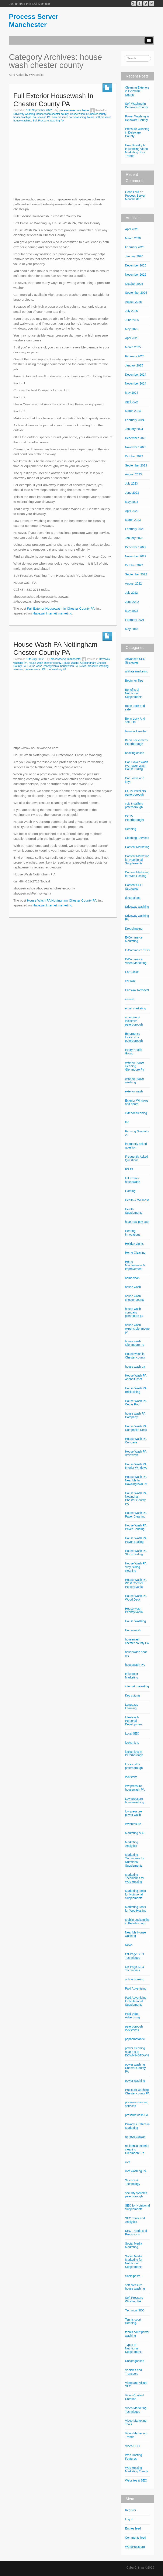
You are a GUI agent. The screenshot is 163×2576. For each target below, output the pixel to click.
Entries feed (133, 2528)
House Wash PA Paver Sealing (135, 1539)
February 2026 (134, 247)
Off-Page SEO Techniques (134, 1955)
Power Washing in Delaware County (137, 118)
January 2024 (134, 429)
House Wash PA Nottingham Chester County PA (55, 648)
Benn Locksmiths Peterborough (136, 741)
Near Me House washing (135, 1934)
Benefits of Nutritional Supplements (133, 693)
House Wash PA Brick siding (135, 1390)
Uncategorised (134, 2361)
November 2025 (135, 274)
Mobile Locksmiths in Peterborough (137, 1921)
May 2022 (131, 610)
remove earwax (135, 2136)
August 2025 (133, 301)
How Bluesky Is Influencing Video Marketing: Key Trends (136, 151)
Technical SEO (135, 2310)
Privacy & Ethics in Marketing (137, 2125)
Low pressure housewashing (69, 117)
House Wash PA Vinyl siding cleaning (135, 1567)
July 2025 (131, 311)
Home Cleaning (135, 1252)
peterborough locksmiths (134, 2028)
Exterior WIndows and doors (136, 1102)
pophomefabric (135, 2039)
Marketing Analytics (131, 1843)
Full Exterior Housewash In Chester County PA (53, 100)
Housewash (133, 1630)
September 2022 (136, 574)
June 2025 (132, 320)
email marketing (135, 1008)
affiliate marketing (136, 671)
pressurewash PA (35, 669)
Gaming (130, 1191)
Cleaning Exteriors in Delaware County (137, 91)
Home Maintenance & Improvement (135, 1265)
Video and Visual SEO (136, 2384)
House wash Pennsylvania (43, 666)
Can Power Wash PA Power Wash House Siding (136, 765)
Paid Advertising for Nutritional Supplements (135, 2001)
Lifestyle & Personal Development (134, 1721)
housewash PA (42, 117)
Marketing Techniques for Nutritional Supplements (134, 1860)
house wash (133, 1287)
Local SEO (132, 1733)
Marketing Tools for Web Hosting (135, 1908)
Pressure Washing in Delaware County (137, 132)
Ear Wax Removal (137, 990)
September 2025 (136, 292)
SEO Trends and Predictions (136, 2232)
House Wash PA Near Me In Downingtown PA (136, 1480)
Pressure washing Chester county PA (137, 2091)
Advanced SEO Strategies (135, 660)
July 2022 (131, 592)
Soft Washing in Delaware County (136, 105)
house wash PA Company (135, 1415)
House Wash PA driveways (135, 1453)
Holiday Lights (134, 1243)
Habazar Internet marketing (52, 613)
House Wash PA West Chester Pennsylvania (135, 1583)
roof (127, 2162)
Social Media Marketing (133, 2245)
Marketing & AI (134, 1833)
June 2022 (132, 601)
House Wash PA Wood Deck (135, 1597)
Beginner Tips (134, 680)
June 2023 (132, 492)
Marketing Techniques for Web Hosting (134, 1878)
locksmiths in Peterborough (134, 1753)
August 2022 (133, 583)
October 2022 (134, 565)
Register (130, 2510)
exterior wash (134, 1091)
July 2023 (131, 483)
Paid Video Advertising (132, 2015)
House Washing (135, 1621)
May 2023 (131, 501)
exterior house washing (134, 1080)
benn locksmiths (135, 731)
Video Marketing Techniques (135, 2409)
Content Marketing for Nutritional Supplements (137, 859)
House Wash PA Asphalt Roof (135, 1377)
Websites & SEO (136, 2480)
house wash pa (22, 117)
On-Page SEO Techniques (134, 1968)
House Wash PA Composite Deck (136, 1428)
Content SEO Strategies (134, 886)
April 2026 (131, 229)
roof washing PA (56, 669)
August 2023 (133, 474)
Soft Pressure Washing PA (48, 120)
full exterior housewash (132, 1180)
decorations (132, 897)
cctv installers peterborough (134, 805)
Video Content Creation (134, 2397)
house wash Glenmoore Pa (134, 1343)
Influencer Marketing (131, 1675)
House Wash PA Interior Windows (136, 1466)
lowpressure (133, 1824)
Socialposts (132, 2276)
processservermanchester (74, 110)
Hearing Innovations (132, 1232)
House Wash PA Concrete (135, 1440)
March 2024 (133, 411)
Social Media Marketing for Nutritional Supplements (133, 2262)
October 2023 (134, 456)
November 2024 (135, 383)
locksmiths (132, 1742)
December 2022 (135, 547)
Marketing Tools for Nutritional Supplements (135, 1894)
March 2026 (133, 238)
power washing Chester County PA (135, 2068)
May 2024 (131, 392)
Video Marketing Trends (135, 2435)
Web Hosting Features (133, 2456)
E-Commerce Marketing (133, 939)
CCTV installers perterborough (135, 792)
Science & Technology (132, 2182)
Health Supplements (133, 1211)
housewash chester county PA (137, 1641)
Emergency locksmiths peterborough (134, 1037)
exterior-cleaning (136, 1113)
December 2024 (135, 374)
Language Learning (131, 1706)
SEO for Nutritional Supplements (137, 2207)
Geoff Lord (132, 192)
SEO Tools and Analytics (135, 2220)
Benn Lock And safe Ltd (135, 720)
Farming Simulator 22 (137, 1133)
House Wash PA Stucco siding (135, 1552)
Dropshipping (134, 928)
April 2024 (131, 401)
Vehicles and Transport (133, 2371)
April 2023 (131, 511)
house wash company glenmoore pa (134, 1312)
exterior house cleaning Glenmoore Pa (134, 1066)
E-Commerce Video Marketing (135, 961)
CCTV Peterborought (134, 818)
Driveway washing (24, 114)
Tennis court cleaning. (133, 2321)
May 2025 (131, 329)
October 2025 (134, 283)
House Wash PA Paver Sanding (135, 1527)
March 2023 (133, 519)
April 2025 (131, 338)
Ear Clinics (132, 972)
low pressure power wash (133, 1813)
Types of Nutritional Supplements (133, 2348)
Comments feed (135, 2537)
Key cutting (132, 1695)
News (90, 117)
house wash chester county (53, 114)
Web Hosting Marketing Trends (136, 2469)
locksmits (131, 1777)
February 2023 (134, 529)
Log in (129, 2519)
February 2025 (134, 356)
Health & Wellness (137, 1200)
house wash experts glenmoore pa (137, 1328)
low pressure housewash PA (135, 1787)
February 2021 (134, 619)
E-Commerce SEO (137, 950)
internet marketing (137, 1686)
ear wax (130, 981)
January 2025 (134, 365)
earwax (130, 999)
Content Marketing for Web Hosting (137, 874)
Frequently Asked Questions (136, 1158)
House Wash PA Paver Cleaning (135, 1514)
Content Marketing (137, 847)
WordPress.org (135, 2546)
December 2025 (135, 265)
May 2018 (131, 629)
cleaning (130, 829)
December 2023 (135, 438)
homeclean (132, 1278)
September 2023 (136, 465)
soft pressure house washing (135, 2286)
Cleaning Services (137, 838)
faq (127, 1122)
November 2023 (135, 447)
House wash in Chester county (88, 114)
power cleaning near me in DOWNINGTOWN (137, 2051)
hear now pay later (137, 1221)
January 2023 (134, 538)
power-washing (135, 2080)
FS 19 (129, 1169)
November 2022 (135, 556)
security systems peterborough (136, 2194)
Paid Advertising (135, 1988)
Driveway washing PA (137, 917)
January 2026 (134, 256)
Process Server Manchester (135, 197)
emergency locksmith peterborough (134, 1021)
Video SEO (132, 2446)
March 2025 (133, 347)
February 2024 (134, 420)
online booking (134, 1979)
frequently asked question (136, 1145)
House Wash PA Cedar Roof (135, 1402)
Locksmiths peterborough (134, 1766)
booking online (134, 753)
